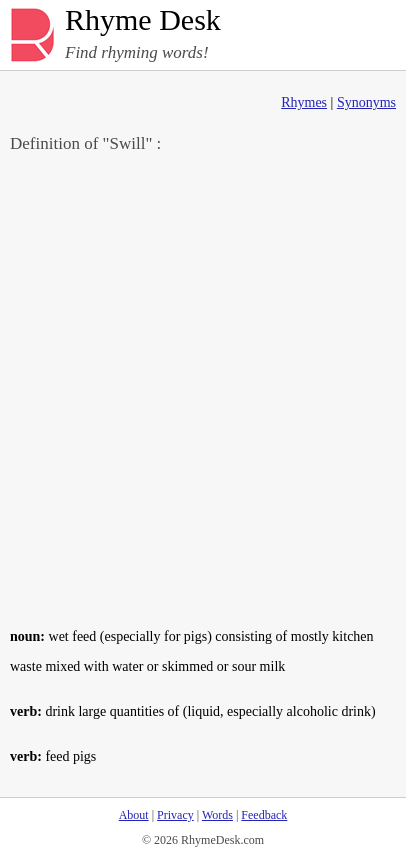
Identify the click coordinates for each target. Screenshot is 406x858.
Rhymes (304, 102)
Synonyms (366, 102)
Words (217, 815)
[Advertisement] (203, 389)
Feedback (264, 815)
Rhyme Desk (143, 20)
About (134, 815)
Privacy (175, 815)
